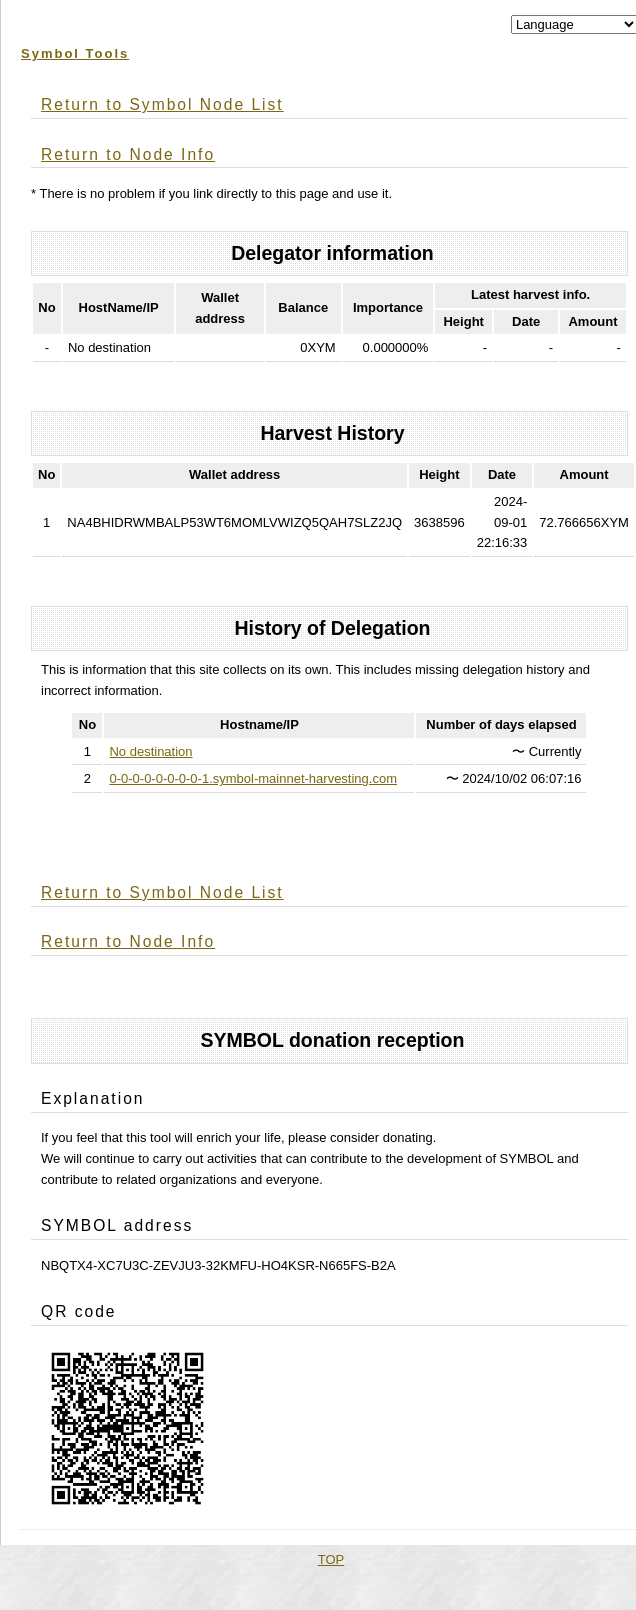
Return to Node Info (128, 154)
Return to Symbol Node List (162, 104)
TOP (331, 1559)
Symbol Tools (75, 53)
